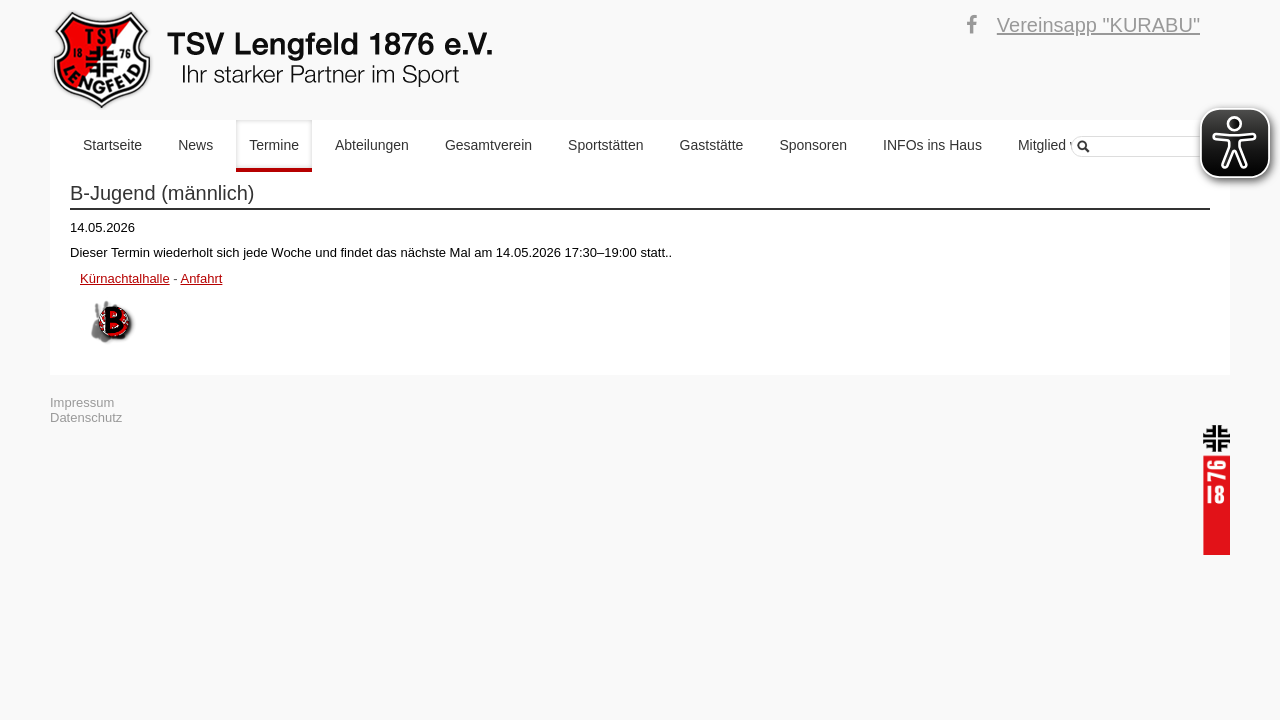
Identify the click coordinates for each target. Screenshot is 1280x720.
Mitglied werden (1067, 145)
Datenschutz (86, 417)
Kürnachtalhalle (125, 278)
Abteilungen (372, 145)
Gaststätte (712, 145)
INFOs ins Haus (932, 145)
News (195, 145)
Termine (274, 145)
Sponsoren (813, 145)
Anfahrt (201, 278)
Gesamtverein (488, 145)
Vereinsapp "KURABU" (1098, 25)
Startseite (112, 145)
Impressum (82, 402)
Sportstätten (606, 145)
